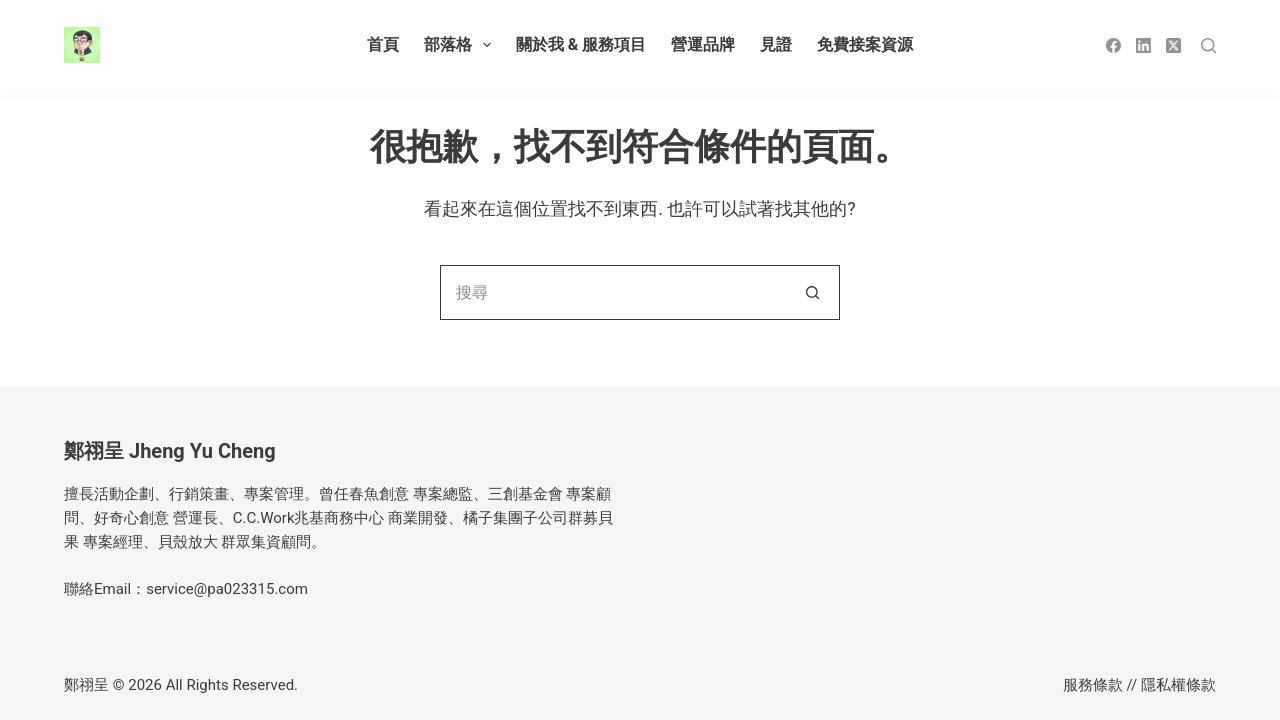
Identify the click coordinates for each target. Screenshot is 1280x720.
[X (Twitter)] (1173, 45)
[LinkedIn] (1143, 45)
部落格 (461, 45)
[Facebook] (1113, 45)
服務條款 (1093, 685)
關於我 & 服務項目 (581, 44)
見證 (776, 44)
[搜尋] (1208, 45)
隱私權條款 (1178, 685)
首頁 (383, 44)
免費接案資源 (865, 44)
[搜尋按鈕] (812, 292)
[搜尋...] (612, 292)
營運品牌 (703, 44)
